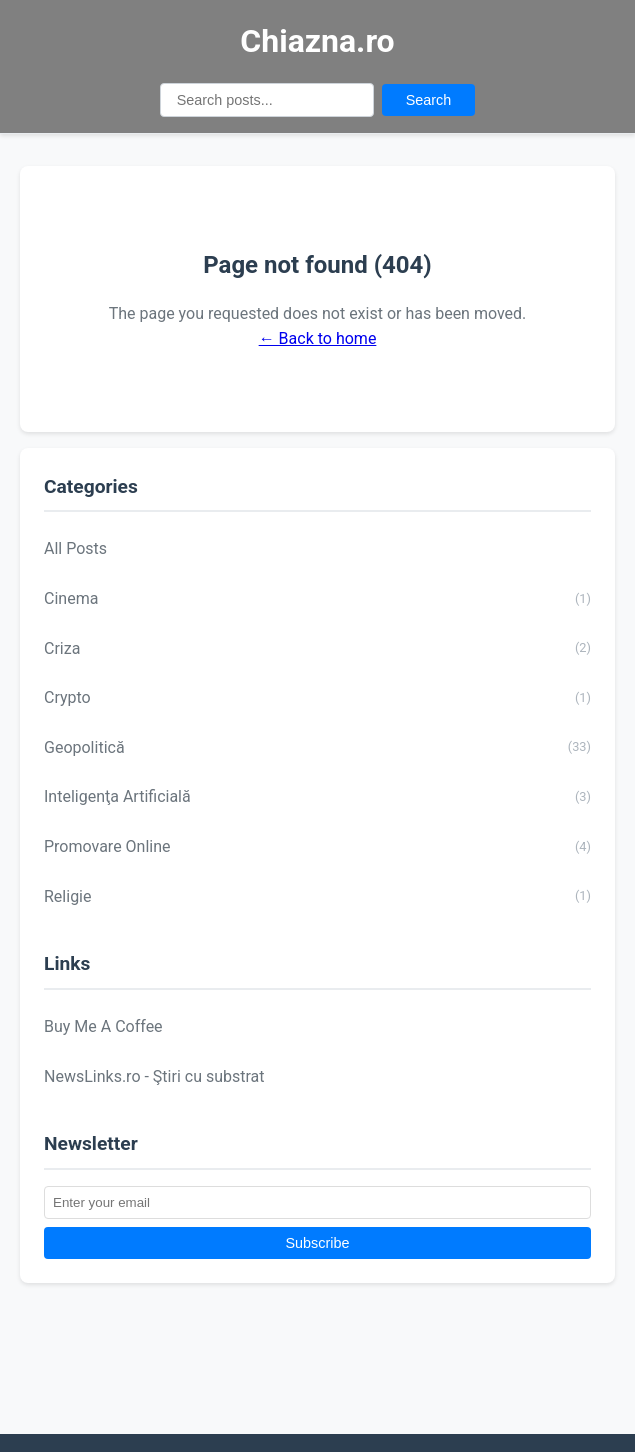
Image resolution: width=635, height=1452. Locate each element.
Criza (317, 648)
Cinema (317, 599)
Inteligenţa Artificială (317, 797)
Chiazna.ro (317, 41)
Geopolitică (317, 747)
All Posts (75, 548)
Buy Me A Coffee (103, 1026)
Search (429, 100)
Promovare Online (317, 847)
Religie (317, 896)
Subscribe (318, 1243)
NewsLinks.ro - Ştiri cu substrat (154, 1076)
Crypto (317, 698)
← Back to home (318, 338)
